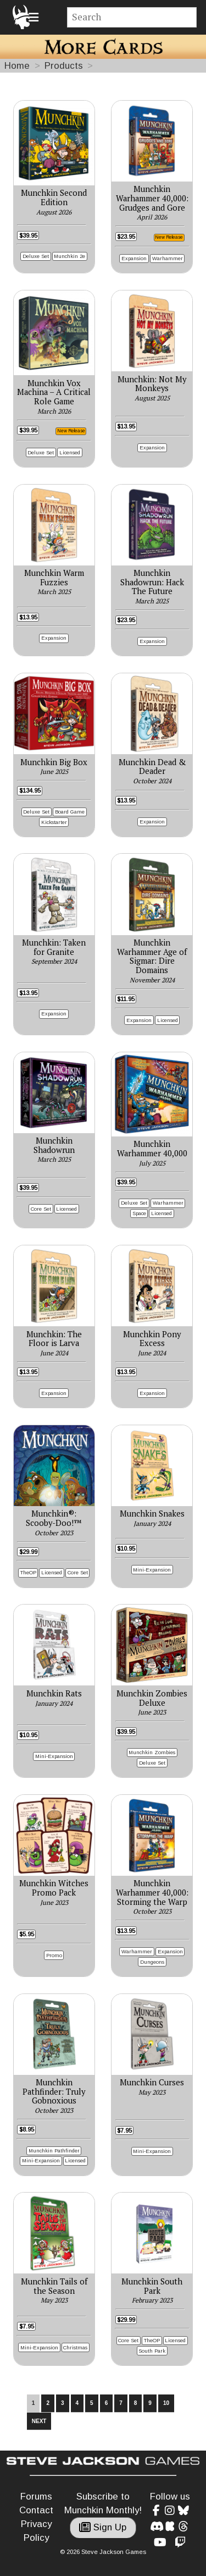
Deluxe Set (36, 256)
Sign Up (102, 2527)
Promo (54, 1955)
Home (17, 66)
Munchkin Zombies (152, 1752)
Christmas (75, 2347)
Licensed (69, 452)
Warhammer (167, 258)
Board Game (70, 812)
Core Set (41, 1209)
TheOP (28, 1572)
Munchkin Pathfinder (54, 2150)
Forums (36, 2496)
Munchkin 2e (69, 256)
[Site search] (132, 17)
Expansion (134, 258)
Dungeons (152, 1962)
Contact (36, 2510)
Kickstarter (54, 822)
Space (139, 1213)
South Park (151, 2351)
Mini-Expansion (152, 1570)
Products (63, 66)
